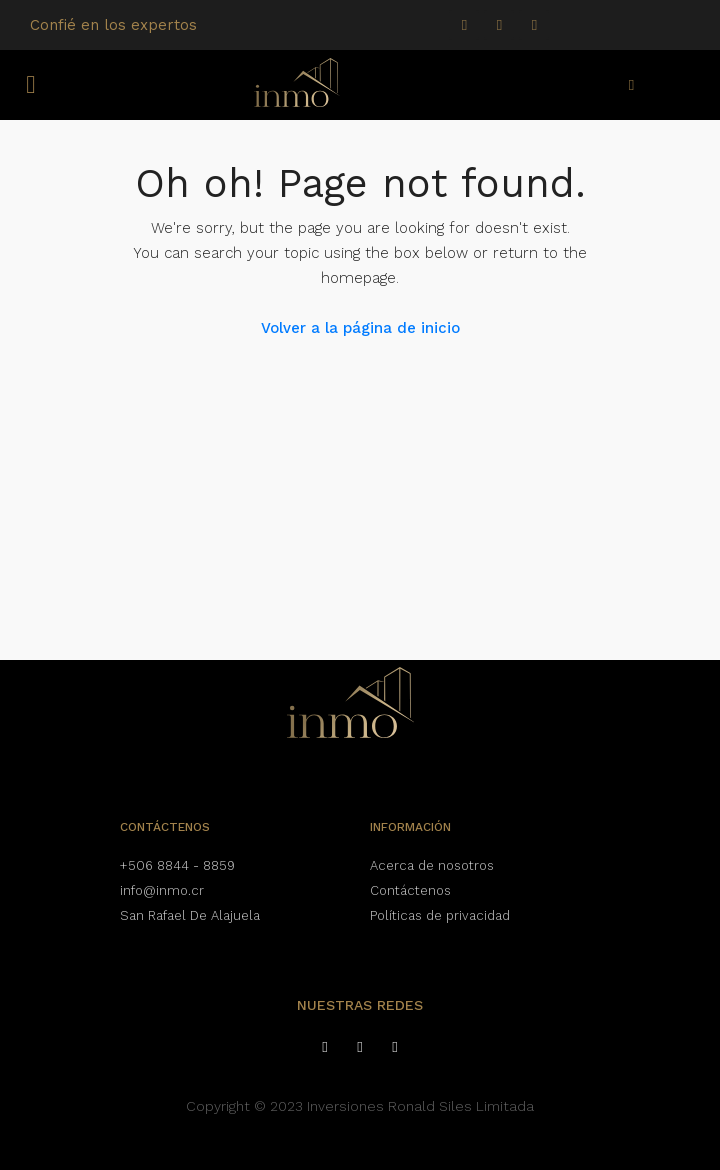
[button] (31, 85)
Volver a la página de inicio (360, 328)
